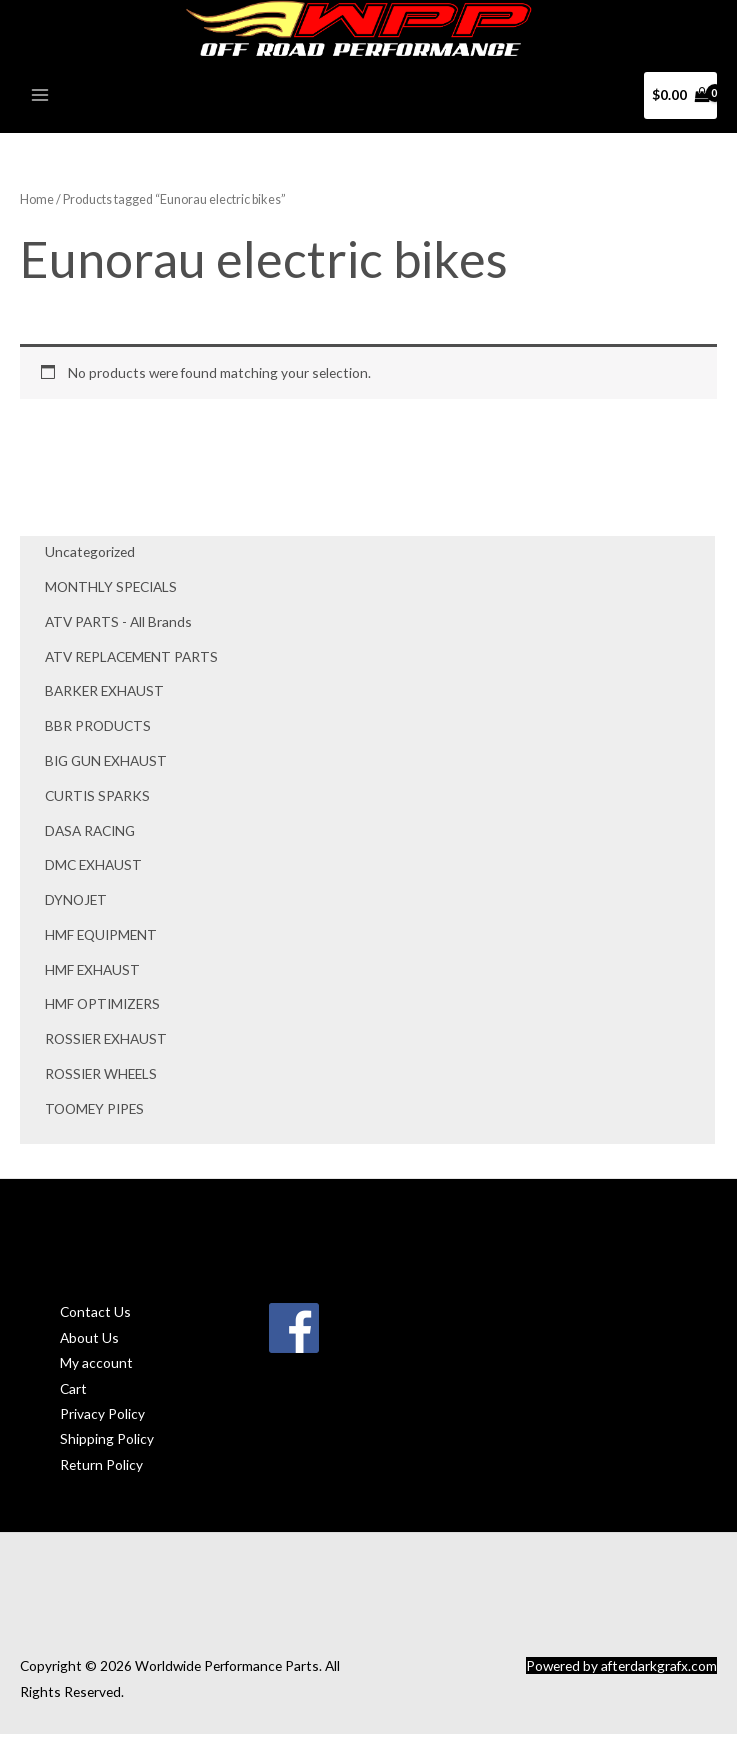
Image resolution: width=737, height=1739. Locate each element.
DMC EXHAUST (93, 870)
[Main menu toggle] (39, 100)
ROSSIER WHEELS (101, 1078)
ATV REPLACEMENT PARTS (131, 661)
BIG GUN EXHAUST (106, 765)
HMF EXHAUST (92, 974)
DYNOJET (76, 904)
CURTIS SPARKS (97, 800)
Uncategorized (90, 557)
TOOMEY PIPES (94, 1113)
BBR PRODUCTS (98, 730)
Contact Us (95, 1317)
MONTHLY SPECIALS (111, 591)
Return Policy (101, 1469)
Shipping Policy (107, 1444)
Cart (73, 1393)
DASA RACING (90, 835)
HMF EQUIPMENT (101, 939)
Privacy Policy (102, 1418)
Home (37, 204)
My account (96, 1367)
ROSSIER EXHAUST (106, 1043)
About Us (89, 1342)
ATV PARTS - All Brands (118, 626)
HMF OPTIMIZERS (102, 1009)
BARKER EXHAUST (104, 696)
